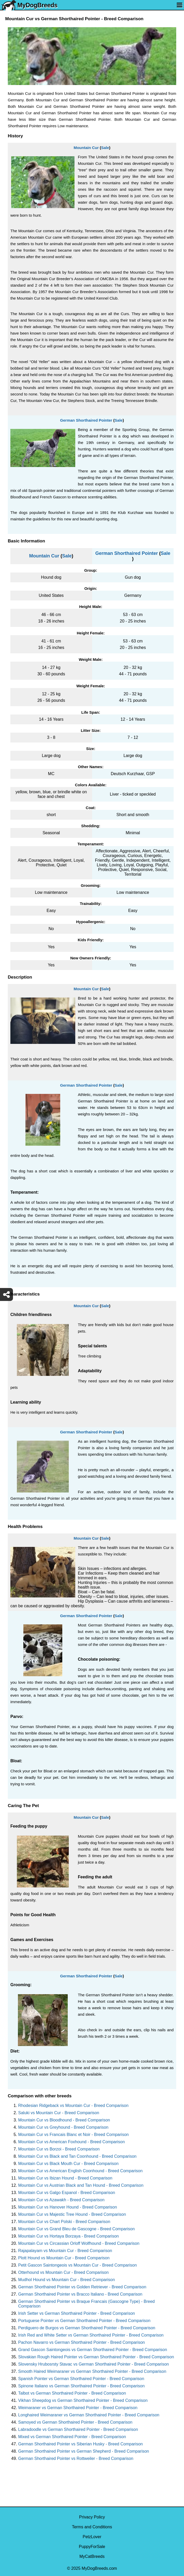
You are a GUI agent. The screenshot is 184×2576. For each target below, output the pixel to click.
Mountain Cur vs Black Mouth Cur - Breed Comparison (68, 2163)
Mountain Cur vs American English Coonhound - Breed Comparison (80, 2171)
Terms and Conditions (92, 2527)
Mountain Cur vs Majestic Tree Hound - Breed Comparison (72, 2214)
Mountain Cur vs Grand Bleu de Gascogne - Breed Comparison (76, 2229)
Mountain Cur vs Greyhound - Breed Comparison (63, 2127)
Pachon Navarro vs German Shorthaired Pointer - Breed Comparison (81, 2342)
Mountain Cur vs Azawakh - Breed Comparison (61, 2200)
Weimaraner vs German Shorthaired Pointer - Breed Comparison (77, 2407)
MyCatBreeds (92, 2556)
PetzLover (92, 2537)
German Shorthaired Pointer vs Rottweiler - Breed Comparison (75, 2458)
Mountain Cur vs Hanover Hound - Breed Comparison (67, 2207)
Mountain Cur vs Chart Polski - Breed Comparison (64, 2221)
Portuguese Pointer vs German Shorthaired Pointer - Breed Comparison (84, 2320)
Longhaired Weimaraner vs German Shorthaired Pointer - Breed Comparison (88, 2415)
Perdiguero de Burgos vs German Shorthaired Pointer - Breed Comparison (86, 2328)
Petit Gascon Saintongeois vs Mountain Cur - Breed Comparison (77, 2265)
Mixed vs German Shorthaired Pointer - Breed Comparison (72, 2437)
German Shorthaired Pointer (86, 420)
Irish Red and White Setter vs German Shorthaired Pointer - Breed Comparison (90, 2335)
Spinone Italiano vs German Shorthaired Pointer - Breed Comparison (81, 2386)
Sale (105, 147)
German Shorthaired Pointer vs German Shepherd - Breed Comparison (83, 2451)
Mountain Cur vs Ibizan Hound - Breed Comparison (65, 2178)
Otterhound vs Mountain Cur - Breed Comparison (63, 2272)
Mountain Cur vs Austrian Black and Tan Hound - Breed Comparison (81, 2185)
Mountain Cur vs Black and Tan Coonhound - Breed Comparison (77, 2156)
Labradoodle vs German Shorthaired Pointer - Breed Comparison (78, 2429)
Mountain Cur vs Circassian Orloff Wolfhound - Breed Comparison (78, 2243)
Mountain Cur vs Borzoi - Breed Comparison (59, 2149)
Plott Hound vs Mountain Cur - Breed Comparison (64, 2258)
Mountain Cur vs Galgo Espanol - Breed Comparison (66, 2192)
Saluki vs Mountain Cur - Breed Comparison (58, 2113)
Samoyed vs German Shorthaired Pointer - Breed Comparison (75, 2422)
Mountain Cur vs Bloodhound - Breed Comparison (64, 2120)
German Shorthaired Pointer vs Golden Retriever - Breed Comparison (82, 2287)
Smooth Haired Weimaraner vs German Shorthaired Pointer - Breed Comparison (92, 2371)
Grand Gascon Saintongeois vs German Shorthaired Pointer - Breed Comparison (92, 2349)
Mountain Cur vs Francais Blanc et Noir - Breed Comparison (73, 2134)
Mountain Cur (86, 147)
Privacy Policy (92, 2517)
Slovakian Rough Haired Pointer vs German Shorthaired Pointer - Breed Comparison (96, 2357)
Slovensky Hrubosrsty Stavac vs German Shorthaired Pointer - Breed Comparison (93, 2364)
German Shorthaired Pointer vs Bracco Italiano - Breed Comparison (80, 2294)
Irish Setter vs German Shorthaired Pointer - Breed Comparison (76, 2313)
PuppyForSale (92, 2546)
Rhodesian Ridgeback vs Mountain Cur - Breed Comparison (73, 2105)
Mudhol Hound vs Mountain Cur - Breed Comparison (66, 2279)
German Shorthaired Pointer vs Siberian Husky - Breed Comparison (80, 2444)
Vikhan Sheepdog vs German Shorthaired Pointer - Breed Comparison (83, 2400)
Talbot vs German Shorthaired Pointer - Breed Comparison (72, 2393)
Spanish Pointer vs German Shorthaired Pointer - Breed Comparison (81, 2378)
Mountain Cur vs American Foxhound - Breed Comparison (71, 2142)
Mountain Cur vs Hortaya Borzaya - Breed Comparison (68, 2236)
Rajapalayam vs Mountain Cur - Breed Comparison (65, 2250)
